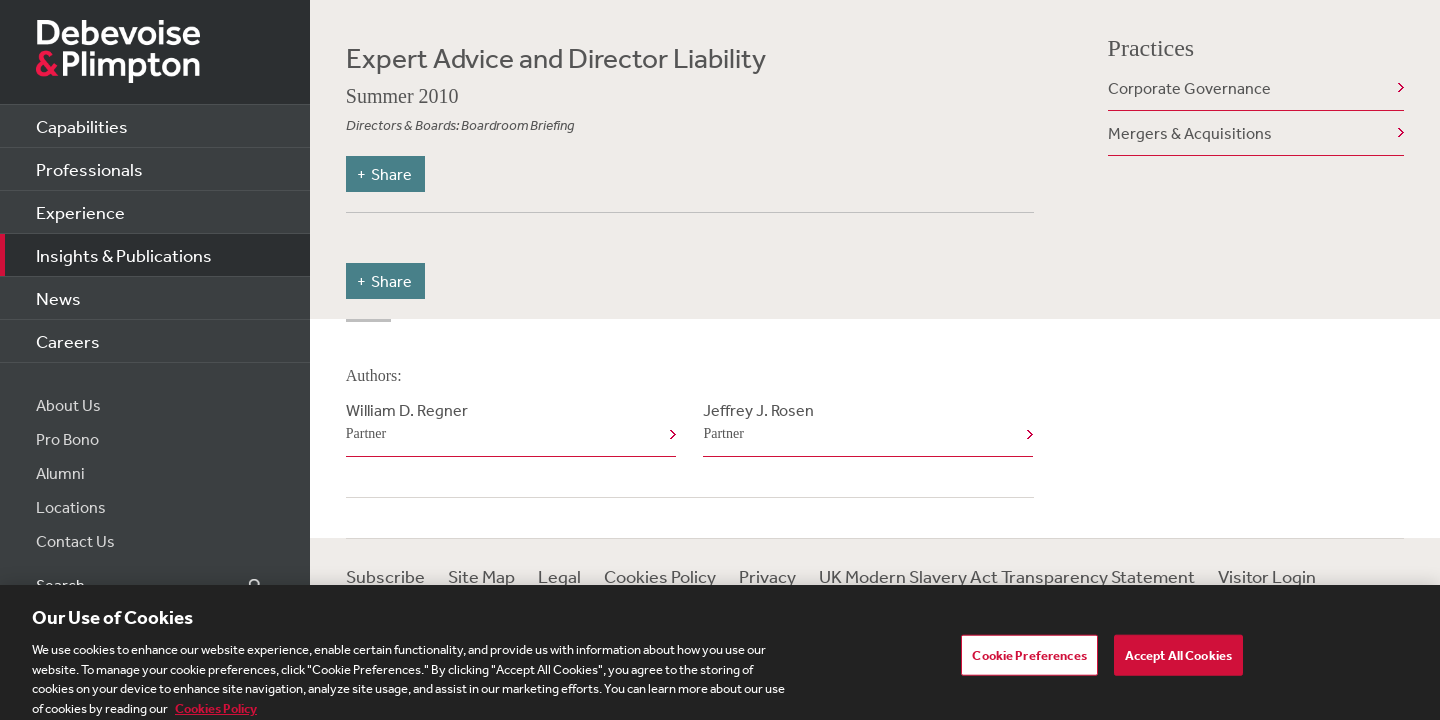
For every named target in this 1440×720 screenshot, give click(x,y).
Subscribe (385, 576)
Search (243, 585)
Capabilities (82, 126)
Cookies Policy (660, 576)
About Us (68, 405)
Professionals (89, 169)
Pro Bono (67, 439)
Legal (559, 576)
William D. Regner (507, 423)
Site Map (481, 576)
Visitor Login (1267, 576)
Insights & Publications (124, 255)
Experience (80, 212)
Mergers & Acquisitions (1190, 133)
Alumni (60, 473)
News (58, 298)
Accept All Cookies (1178, 660)
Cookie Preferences (1029, 660)
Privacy (767, 576)
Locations (71, 507)
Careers (68, 341)
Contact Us (75, 541)
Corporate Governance (1189, 88)
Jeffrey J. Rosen (864, 423)
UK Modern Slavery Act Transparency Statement (1007, 576)
